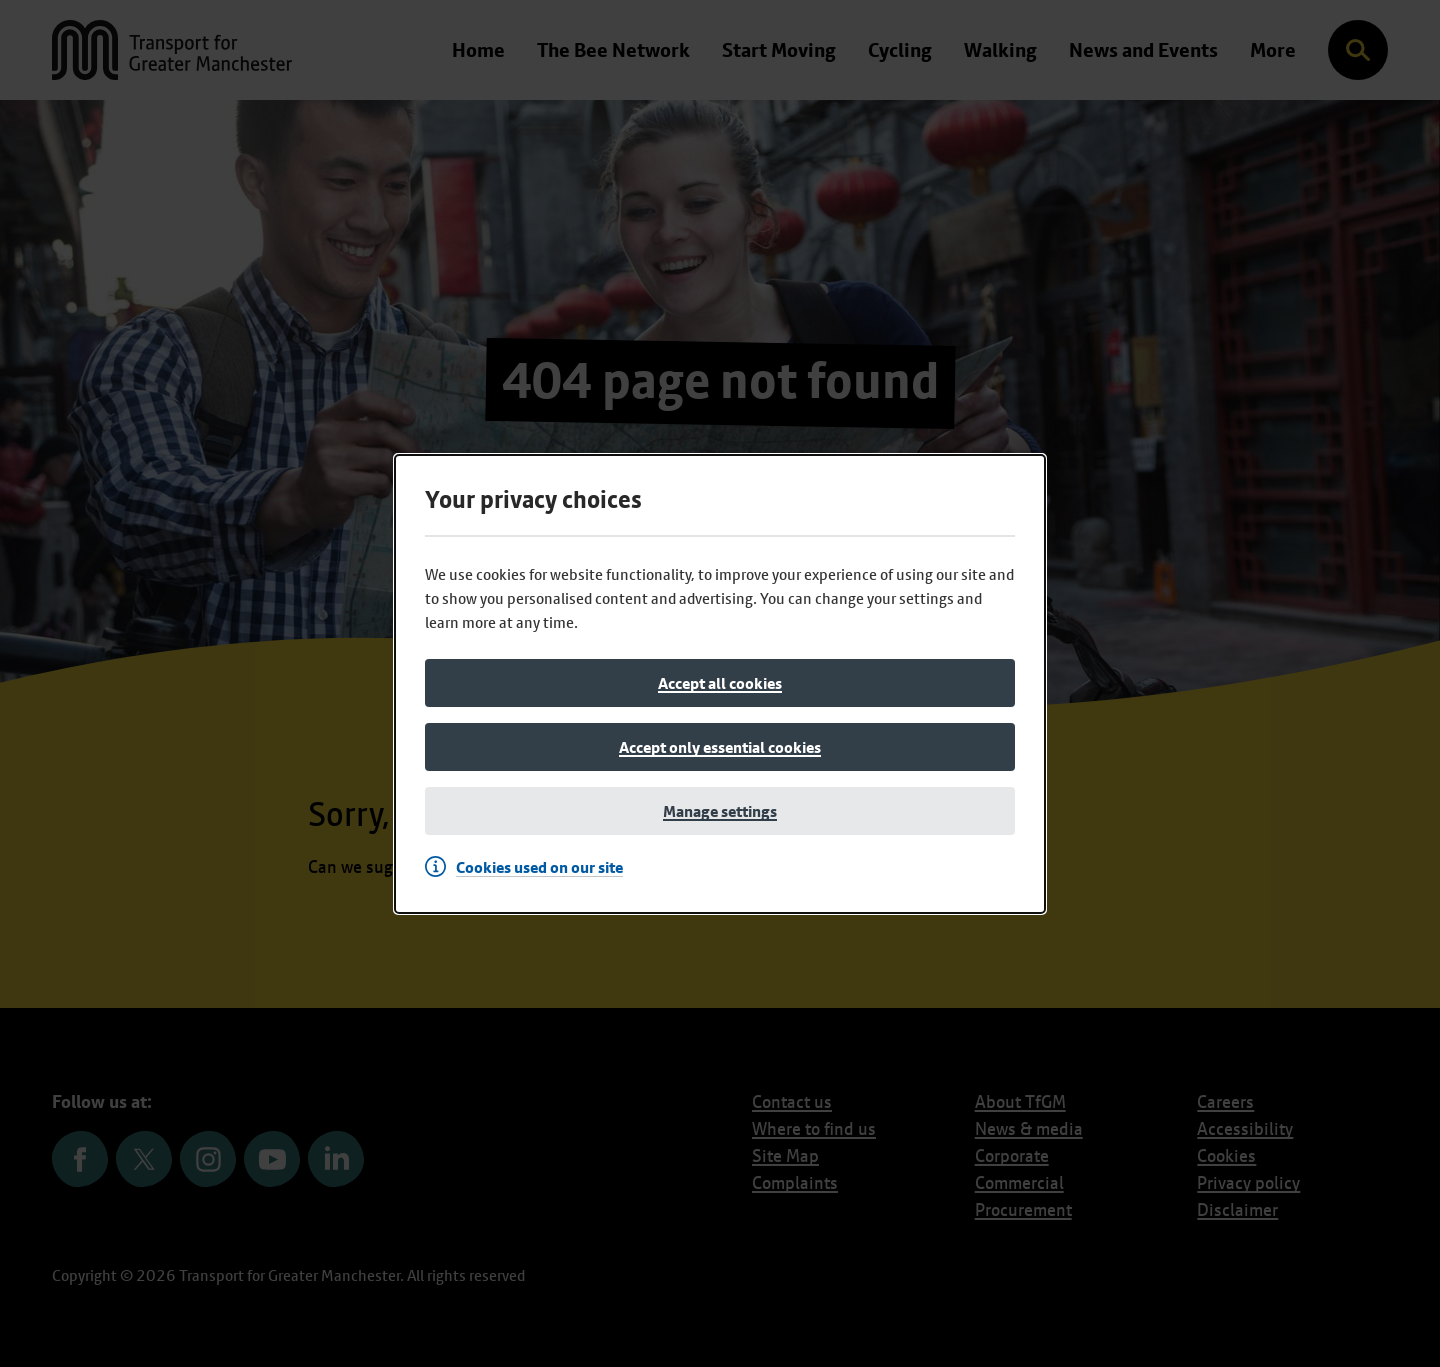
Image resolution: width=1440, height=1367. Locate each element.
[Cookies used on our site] (529, 867)
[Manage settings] (720, 811)
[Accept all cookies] (720, 683)
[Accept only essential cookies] (720, 747)
